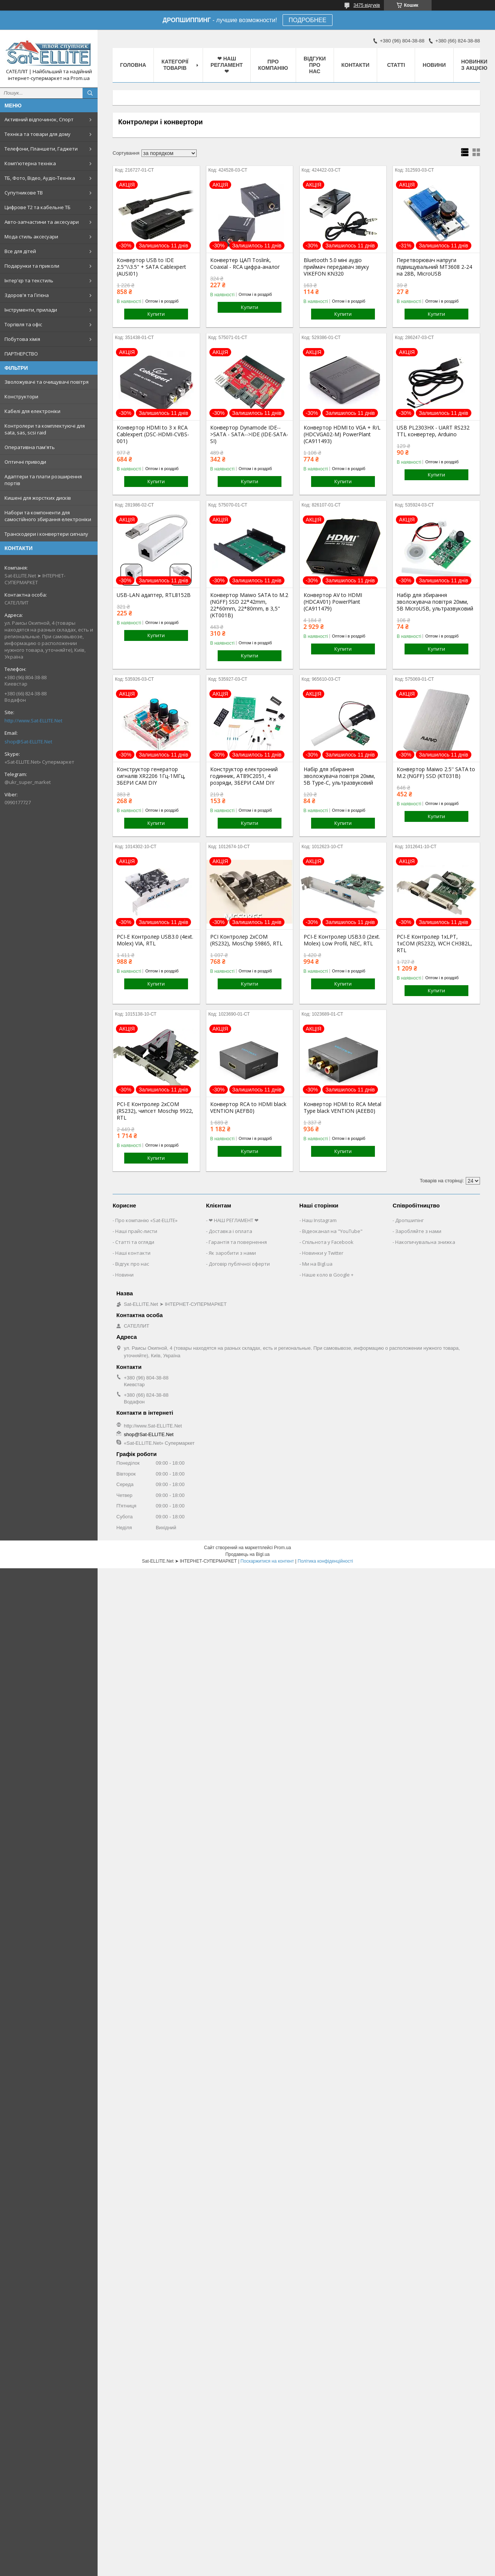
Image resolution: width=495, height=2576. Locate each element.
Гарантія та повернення (238, 1242)
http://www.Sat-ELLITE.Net (33, 720)
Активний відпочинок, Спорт (39, 119)
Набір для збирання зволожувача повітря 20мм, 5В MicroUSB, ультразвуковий (435, 602)
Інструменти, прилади (31, 309)
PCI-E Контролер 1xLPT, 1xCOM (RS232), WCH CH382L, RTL (434, 943)
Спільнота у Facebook (328, 1242)
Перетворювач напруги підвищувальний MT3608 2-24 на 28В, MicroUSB (434, 267)
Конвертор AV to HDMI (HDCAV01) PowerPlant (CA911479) (333, 602)
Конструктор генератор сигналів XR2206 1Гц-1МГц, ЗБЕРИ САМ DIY (151, 776)
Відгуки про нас (315, 65)
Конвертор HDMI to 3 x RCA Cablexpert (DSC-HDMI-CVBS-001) (153, 434)
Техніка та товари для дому (38, 134)
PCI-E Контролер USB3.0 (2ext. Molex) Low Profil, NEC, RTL (342, 940)
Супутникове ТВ (24, 192)
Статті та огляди (134, 1242)
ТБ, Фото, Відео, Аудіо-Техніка (40, 178)
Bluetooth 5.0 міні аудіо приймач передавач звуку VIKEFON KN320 (336, 267)
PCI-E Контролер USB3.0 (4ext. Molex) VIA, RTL (155, 940)
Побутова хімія (22, 339)
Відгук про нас (132, 1263)
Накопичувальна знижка (425, 1242)
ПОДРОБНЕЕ (307, 20)
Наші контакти (132, 1253)
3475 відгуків (367, 5)
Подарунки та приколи (32, 265)
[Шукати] (90, 93)
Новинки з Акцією (474, 65)
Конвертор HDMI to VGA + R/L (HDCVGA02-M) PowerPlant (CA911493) (342, 434)
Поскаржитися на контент (267, 1561)
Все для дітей (20, 251)
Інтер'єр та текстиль (29, 280)
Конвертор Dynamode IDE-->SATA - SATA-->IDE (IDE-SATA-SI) (249, 434)
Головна (133, 65)
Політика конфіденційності (325, 1561)
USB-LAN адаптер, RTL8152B (154, 595)
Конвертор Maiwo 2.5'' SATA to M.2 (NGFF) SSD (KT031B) (436, 772)
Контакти (356, 65)
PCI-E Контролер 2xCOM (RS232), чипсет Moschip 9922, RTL (155, 1111)
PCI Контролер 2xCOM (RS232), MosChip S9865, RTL (246, 940)
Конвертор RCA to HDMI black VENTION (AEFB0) (248, 1107)
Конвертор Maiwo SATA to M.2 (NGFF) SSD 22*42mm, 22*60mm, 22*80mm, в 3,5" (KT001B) (249, 605)
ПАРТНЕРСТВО (21, 353)
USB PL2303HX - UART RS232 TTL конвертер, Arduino (433, 431)
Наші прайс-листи (136, 1231)
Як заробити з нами (232, 1253)
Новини (434, 65)
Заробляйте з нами (418, 1231)
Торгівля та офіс (23, 324)
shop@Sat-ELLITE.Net (28, 741)
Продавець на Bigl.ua (247, 1554)
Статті (396, 65)
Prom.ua (282, 1547)
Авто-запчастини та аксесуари (42, 222)
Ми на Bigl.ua (317, 1263)
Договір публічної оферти (239, 1263)
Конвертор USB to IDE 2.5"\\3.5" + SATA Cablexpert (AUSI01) (151, 267)
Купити (156, 314)
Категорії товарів (174, 65)
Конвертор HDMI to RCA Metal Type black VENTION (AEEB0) (342, 1107)
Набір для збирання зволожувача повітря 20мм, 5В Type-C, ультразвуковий (339, 776)
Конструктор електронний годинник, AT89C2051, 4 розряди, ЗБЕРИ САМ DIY (244, 776)
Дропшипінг (409, 1220)
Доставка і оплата (230, 1231)
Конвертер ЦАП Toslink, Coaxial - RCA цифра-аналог (245, 263)
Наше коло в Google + (328, 1274)
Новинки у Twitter (322, 1253)
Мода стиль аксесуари (31, 236)
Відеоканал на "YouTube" (332, 1231)
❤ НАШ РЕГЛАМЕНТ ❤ (227, 65)
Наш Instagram (319, 1220)
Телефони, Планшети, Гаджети (41, 148)
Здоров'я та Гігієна (27, 295)
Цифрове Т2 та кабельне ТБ (38, 207)
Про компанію (273, 65)
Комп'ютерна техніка (30, 163)
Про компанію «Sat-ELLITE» (146, 1220)
